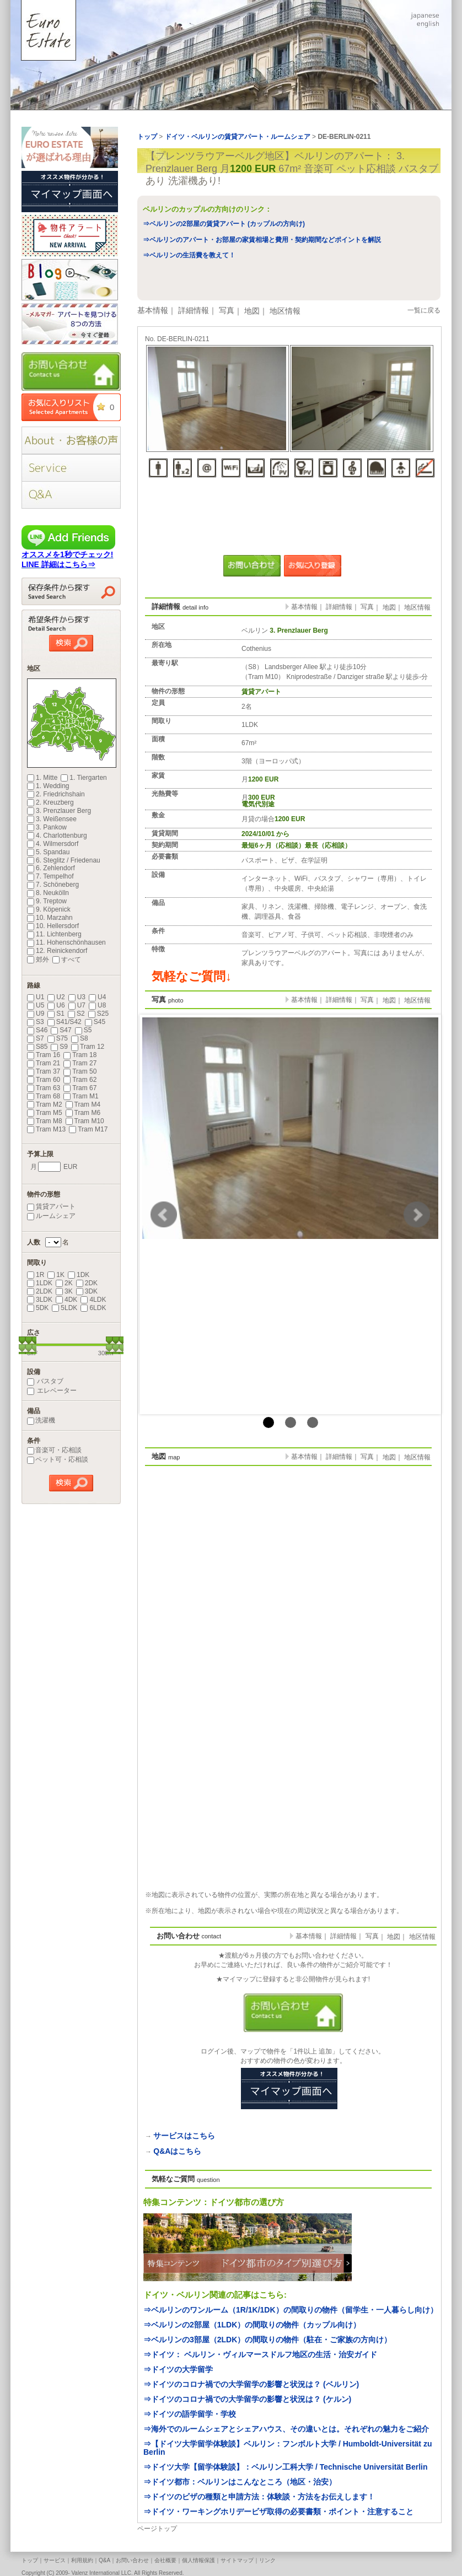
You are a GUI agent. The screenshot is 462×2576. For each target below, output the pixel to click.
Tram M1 (81, 1096)
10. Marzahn (50, 917)
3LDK (39, 1299)
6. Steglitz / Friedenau (63, 860)
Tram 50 (79, 1071)
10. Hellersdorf (53, 926)
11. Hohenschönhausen (66, 942)
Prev (164, 1214)
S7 (35, 1038)
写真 (226, 310)
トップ (30, 2560)
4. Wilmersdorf (52, 844)
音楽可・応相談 (54, 1450)
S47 (61, 1030)
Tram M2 (44, 1104)
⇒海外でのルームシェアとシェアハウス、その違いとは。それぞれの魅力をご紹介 (286, 2428)
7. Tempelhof (50, 876)
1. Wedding (48, 786)
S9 (59, 1046)
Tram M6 (83, 1113)
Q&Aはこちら (177, 2151)
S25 (98, 1013)
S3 (35, 1022)
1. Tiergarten (83, 778)
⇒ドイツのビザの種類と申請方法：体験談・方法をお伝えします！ (259, 2496)
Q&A (104, 2560)
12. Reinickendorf (57, 951)
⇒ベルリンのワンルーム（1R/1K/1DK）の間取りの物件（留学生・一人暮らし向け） (290, 2309)
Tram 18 (79, 1055)
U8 (97, 1005)
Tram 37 (43, 1071)
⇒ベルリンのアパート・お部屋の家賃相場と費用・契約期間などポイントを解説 (262, 240)
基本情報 (152, 310)
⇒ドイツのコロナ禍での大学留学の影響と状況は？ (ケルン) (247, 2399)
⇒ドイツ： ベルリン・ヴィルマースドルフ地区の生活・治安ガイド (260, 2354)
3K (64, 1291)
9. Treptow (47, 901)
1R (35, 1275)
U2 (56, 997)
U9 (35, 1013)
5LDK (64, 1308)
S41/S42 (64, 1022)
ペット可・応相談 (57, 1459)
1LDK (39, 1283)
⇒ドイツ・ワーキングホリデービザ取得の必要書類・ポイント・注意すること (278, 2511)
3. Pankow (47, 827)
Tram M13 (46, 1129)
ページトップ (157, 2528)
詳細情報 (193, 310)
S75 (57, 1038)
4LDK (93, 1299)
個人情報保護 (198, 2560)
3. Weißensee (52, 819)
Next (417, 1214)
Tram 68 (43, 1096)
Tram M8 (44, 1121)
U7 (76, 1005)
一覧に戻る (423, 310)
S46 (37, 1030)
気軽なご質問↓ (192, 976)
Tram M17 (88, 1129)
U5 (35, 1005)
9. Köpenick (49, 909)
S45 (95, 1022)
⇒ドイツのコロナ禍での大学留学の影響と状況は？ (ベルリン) (251, 2384)
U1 (35, 997)
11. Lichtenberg (54, 934)
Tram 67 (79, 1088)
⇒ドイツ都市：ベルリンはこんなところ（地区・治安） (239, 2481)
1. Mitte (42, 778)
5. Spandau (48, 852)
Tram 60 (43, 1080)
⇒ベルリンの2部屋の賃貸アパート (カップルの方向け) (224, 224)
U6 (56, 1005)
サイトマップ (237, 2560)
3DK (87, 1291)
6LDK (93, 1308)
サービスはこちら (184, 2135)
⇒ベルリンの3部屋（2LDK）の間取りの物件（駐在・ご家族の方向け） (267, 2339)
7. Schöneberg (53, 884)
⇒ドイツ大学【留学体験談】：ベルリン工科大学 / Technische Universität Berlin (285, 2466)
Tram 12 (87, 1046)
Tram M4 (83, 1104)
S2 (76, 1013)
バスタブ (45, 1381)
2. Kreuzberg (50, 802)
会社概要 (165, 2560)
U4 (97, 997)
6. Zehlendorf (51, 868)
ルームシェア (51, 1216)
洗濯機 (41, 1420)
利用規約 (82, 2560)
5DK (38, 1308)
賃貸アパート (51, 1206)
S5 (83, 1030)
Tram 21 (43, 1063)
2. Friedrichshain (56, 794)
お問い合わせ (132, 2560)
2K (64, 1283)
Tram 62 (79, 1080)
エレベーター (52, 1390)
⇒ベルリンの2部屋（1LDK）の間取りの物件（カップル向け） (252, 2324)
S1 (56, 1013)
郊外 (38, 959)
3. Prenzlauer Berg (59, 811)
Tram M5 (44, 1113)
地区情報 (285, 310)
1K (56, 1275)
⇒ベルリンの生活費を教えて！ (189, 255)
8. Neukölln (48, 893)
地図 (252, 310)
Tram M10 (85, 1121)
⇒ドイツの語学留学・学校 (189, 2414)
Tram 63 (43, 1088)
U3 (76, 997)
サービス (55, 2560)
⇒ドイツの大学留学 (178, 2369)
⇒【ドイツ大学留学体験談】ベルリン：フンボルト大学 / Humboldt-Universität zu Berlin (287, 2447)
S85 (37, 1046)
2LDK (39, 1291)
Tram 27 (79, 1063)
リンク (267, 2560)
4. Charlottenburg (57, 835)
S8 (79, 1038)
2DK (87, 1283)
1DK (78, 1275)
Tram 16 (43, 1055)
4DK (66, 1299)
